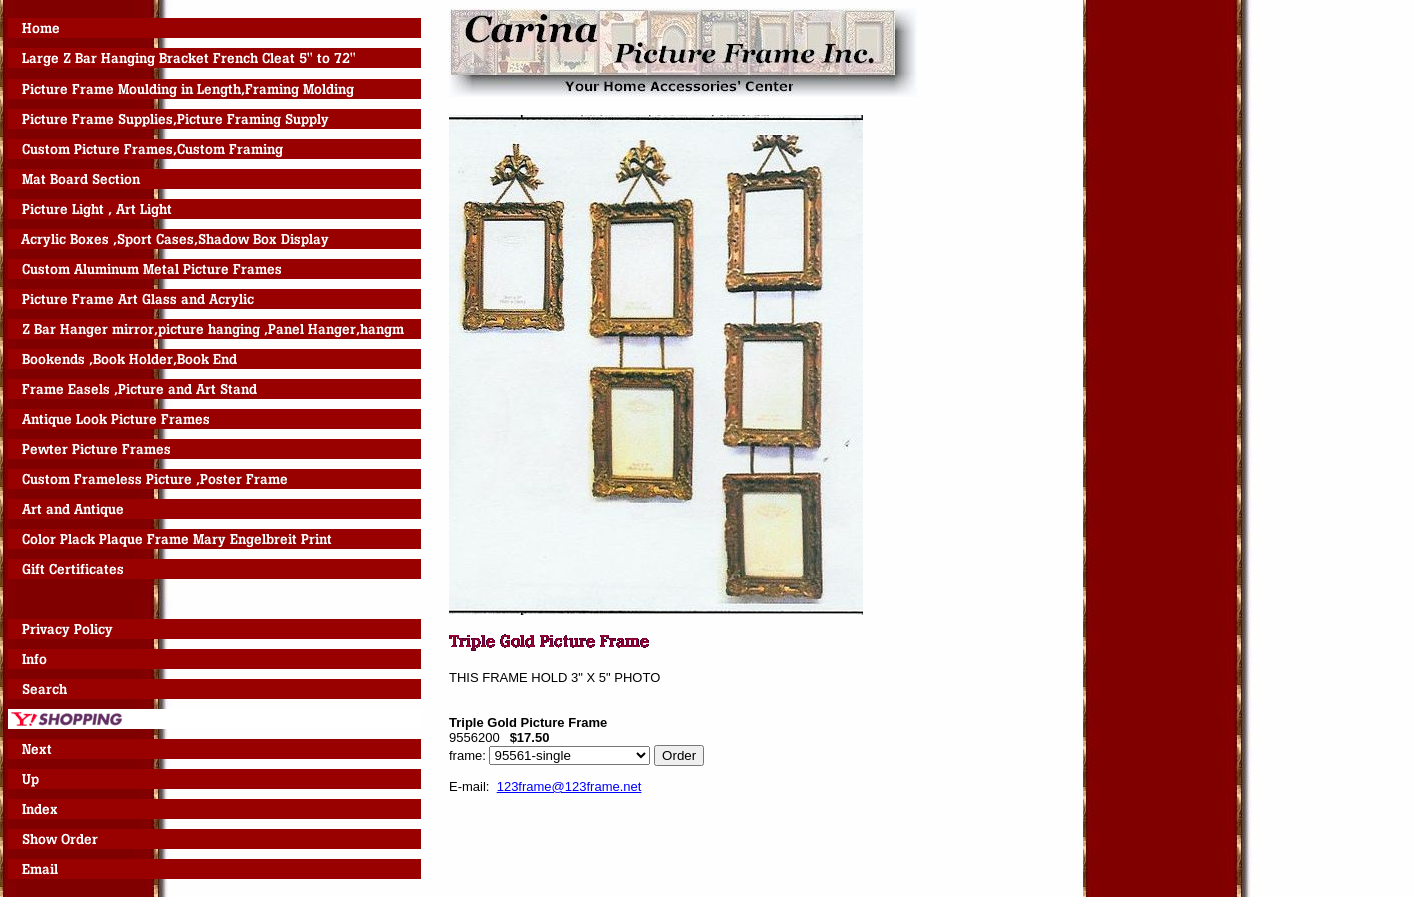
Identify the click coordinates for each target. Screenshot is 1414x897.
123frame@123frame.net (569, 786)
